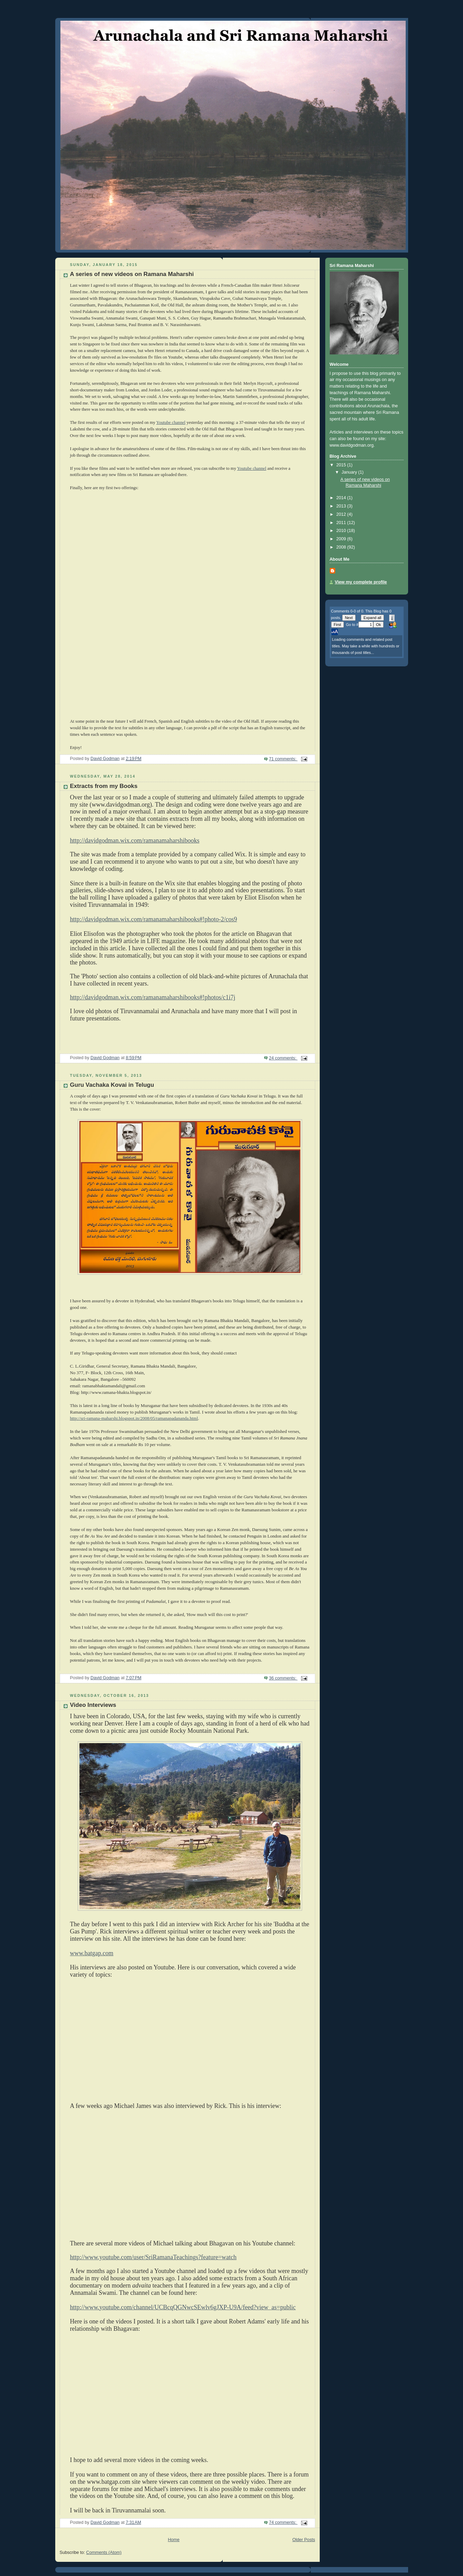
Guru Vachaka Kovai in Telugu (112, 1085)
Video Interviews (93, 1705)
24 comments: (283, 1058)
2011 (341, 522)
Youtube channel (171, 422)
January (349, 472)
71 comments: (283, 759)
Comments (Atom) (104, 2552)
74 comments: (283, 2522)
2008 (341, 547)
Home (174, 2539)
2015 (341, 465)
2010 (341, 530)
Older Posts (303, 2539)
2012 (341, 514)
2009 (341, 538)
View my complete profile (361, 582)
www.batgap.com (92, 1953)
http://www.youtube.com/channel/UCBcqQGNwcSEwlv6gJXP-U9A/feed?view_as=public (183, 2307)
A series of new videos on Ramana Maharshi (132, 274)
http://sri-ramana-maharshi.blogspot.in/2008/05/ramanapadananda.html (134, 1418)
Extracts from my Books (104, 786)
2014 (341, 497)
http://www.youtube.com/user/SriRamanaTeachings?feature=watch (153, 2257)
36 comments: (283, 1678)
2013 (341, 506)
